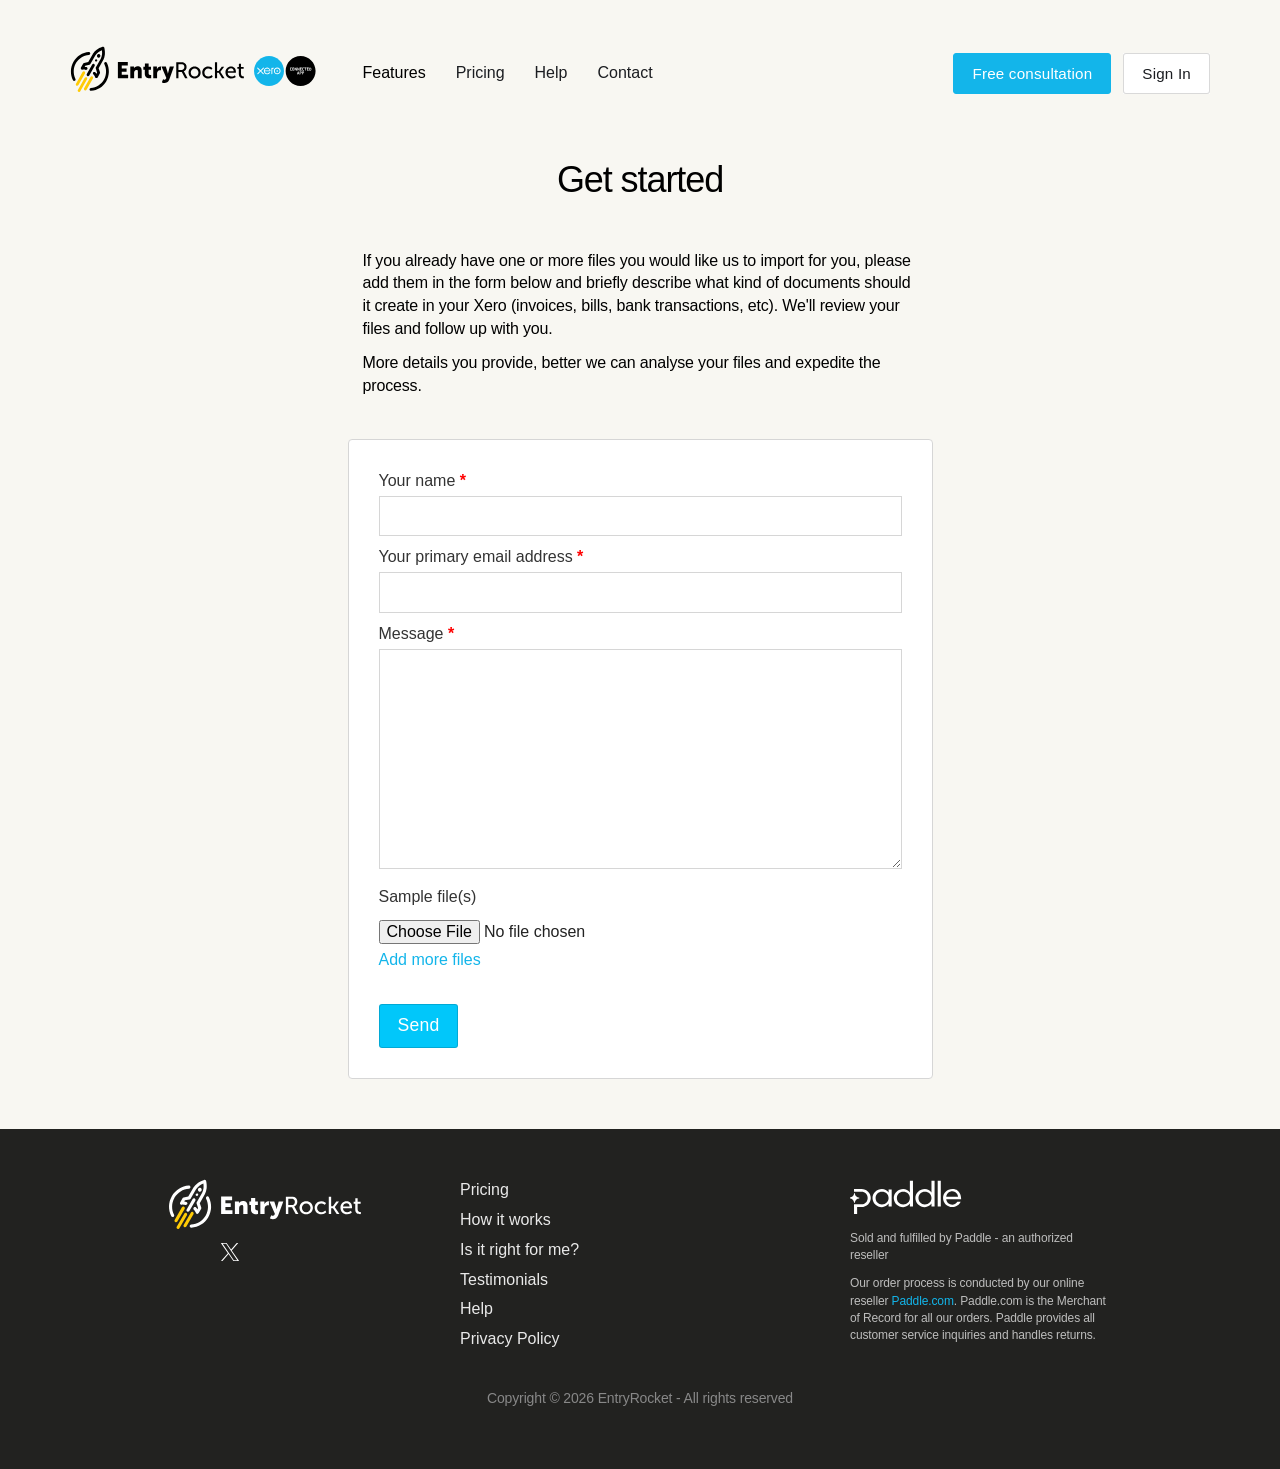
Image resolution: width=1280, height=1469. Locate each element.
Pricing (480, 72)
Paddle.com (923, 1301)
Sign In (1166, 73)
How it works (505, 1219)
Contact (624, 72)
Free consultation (1032, 73)
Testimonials (504, 1279)
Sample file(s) (428, 896)
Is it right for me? (519, 1249)
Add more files (430, 959)
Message (417, 633)
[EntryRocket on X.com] (230, 1258)
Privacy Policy (510, 1338)
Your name (422, 480)
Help (551, 72)
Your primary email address (481, 556)
